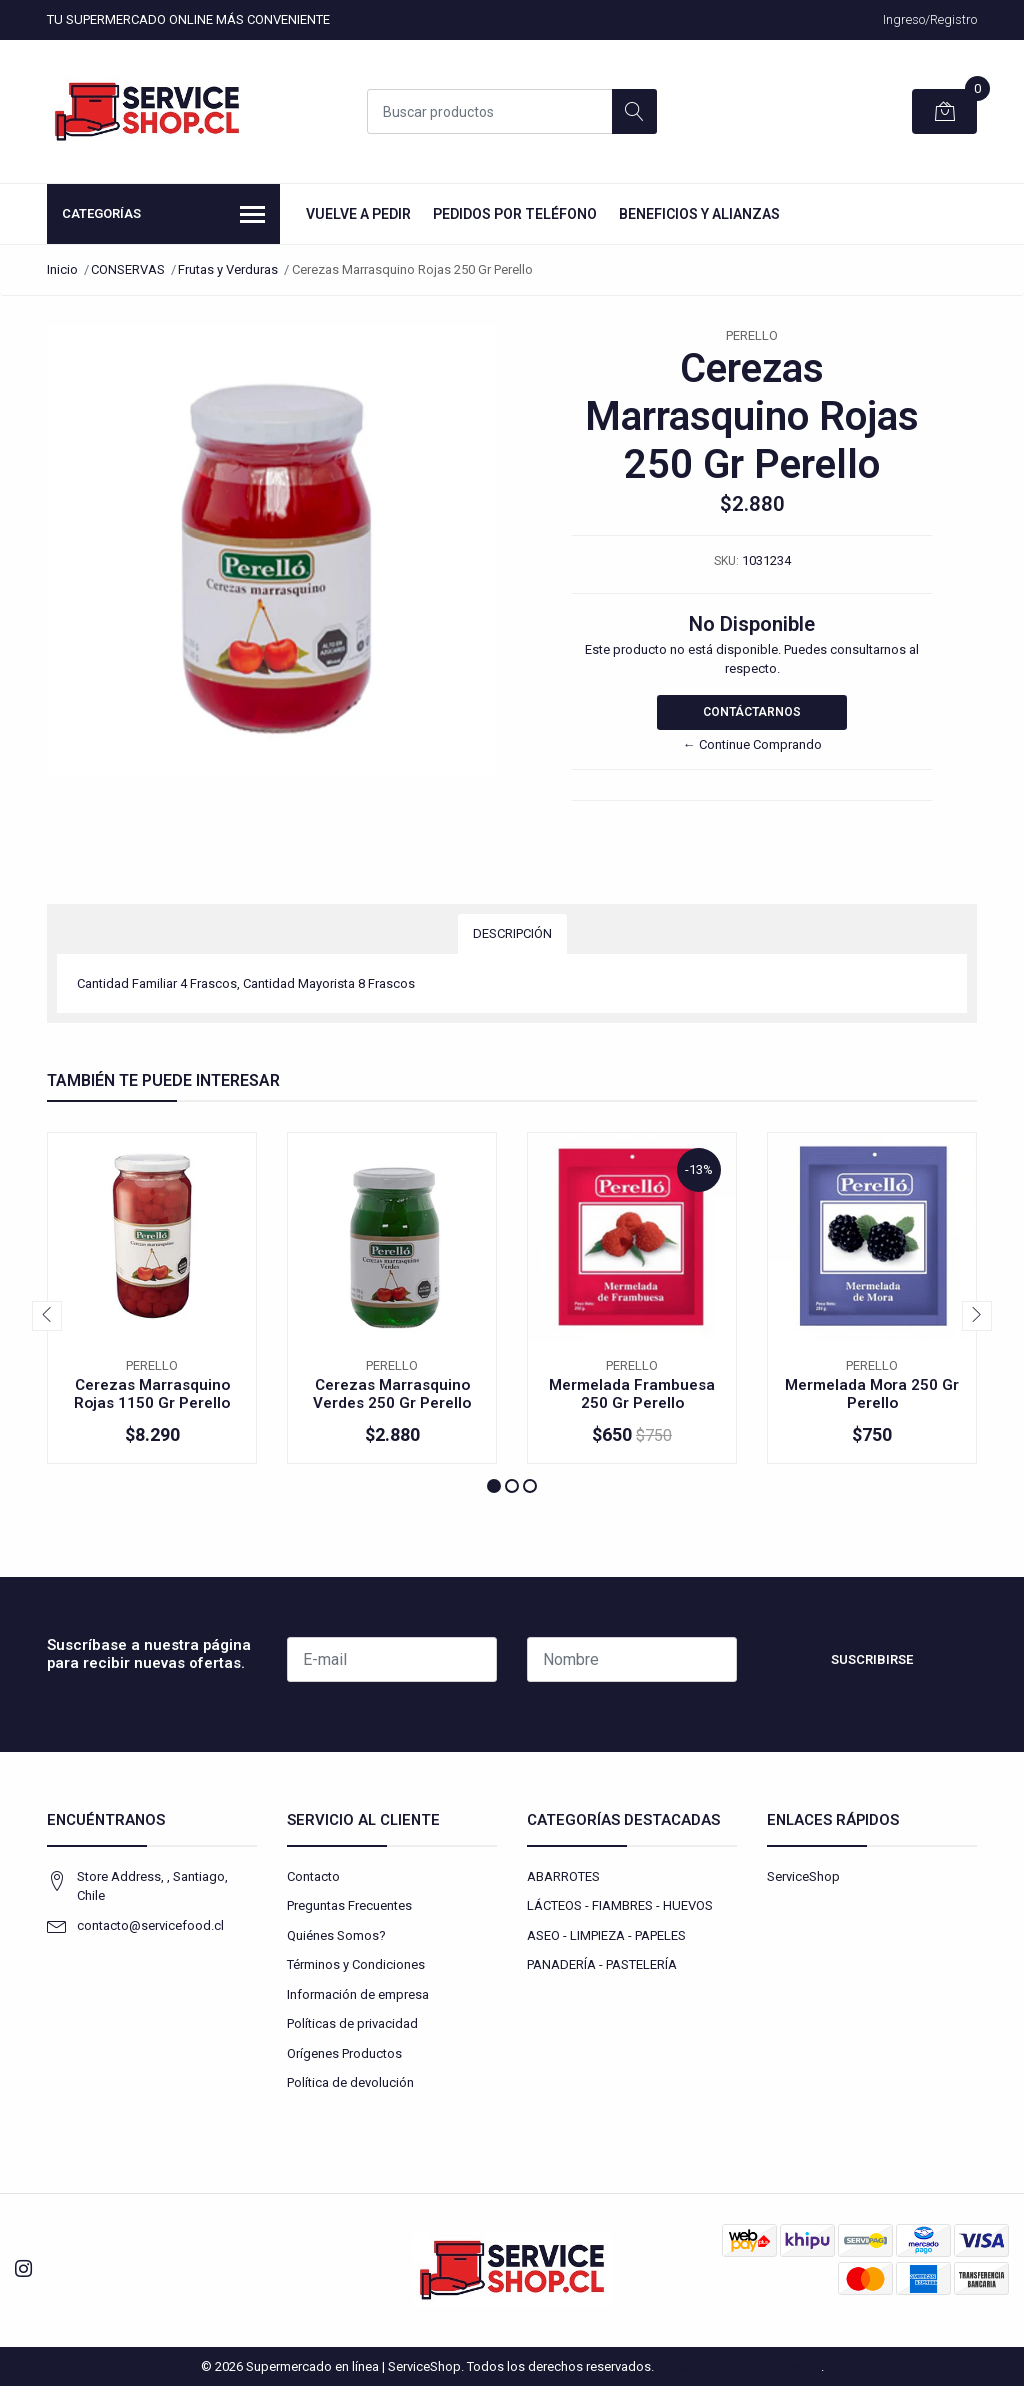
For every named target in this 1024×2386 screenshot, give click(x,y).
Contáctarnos (752, 712)
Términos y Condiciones (356, 1964)
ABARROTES (563, 1876)
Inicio (62, 269)
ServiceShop (803, 1876)
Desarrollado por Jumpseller (739, 2366)
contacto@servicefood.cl (150, 1925)
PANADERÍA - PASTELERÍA (602, 1964)
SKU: (726, 561)
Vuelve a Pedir (358, 214)
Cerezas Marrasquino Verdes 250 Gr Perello (392, 1394)
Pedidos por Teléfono (515, 214)
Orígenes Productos (344, 2053)
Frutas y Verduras (228, 269)
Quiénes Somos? (336, 1935)
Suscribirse (872, 1659)
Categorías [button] (163, 216)
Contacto (313, 1876)
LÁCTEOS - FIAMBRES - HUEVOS (620, 1905)
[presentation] (47, 1316)
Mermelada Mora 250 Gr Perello (872, 1394)
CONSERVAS (128, 269)
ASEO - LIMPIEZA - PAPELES (606, 1935)
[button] (494, 1486)
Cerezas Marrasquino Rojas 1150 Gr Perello (152, 1394)
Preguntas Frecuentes (349, 1905)
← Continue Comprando (752, 744)
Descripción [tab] (512, 933)
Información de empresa (358, 1994)
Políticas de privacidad (352, 2023)
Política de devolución (350, 2082)
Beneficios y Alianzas (699, 214)
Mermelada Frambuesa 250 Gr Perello (632, 1394)
